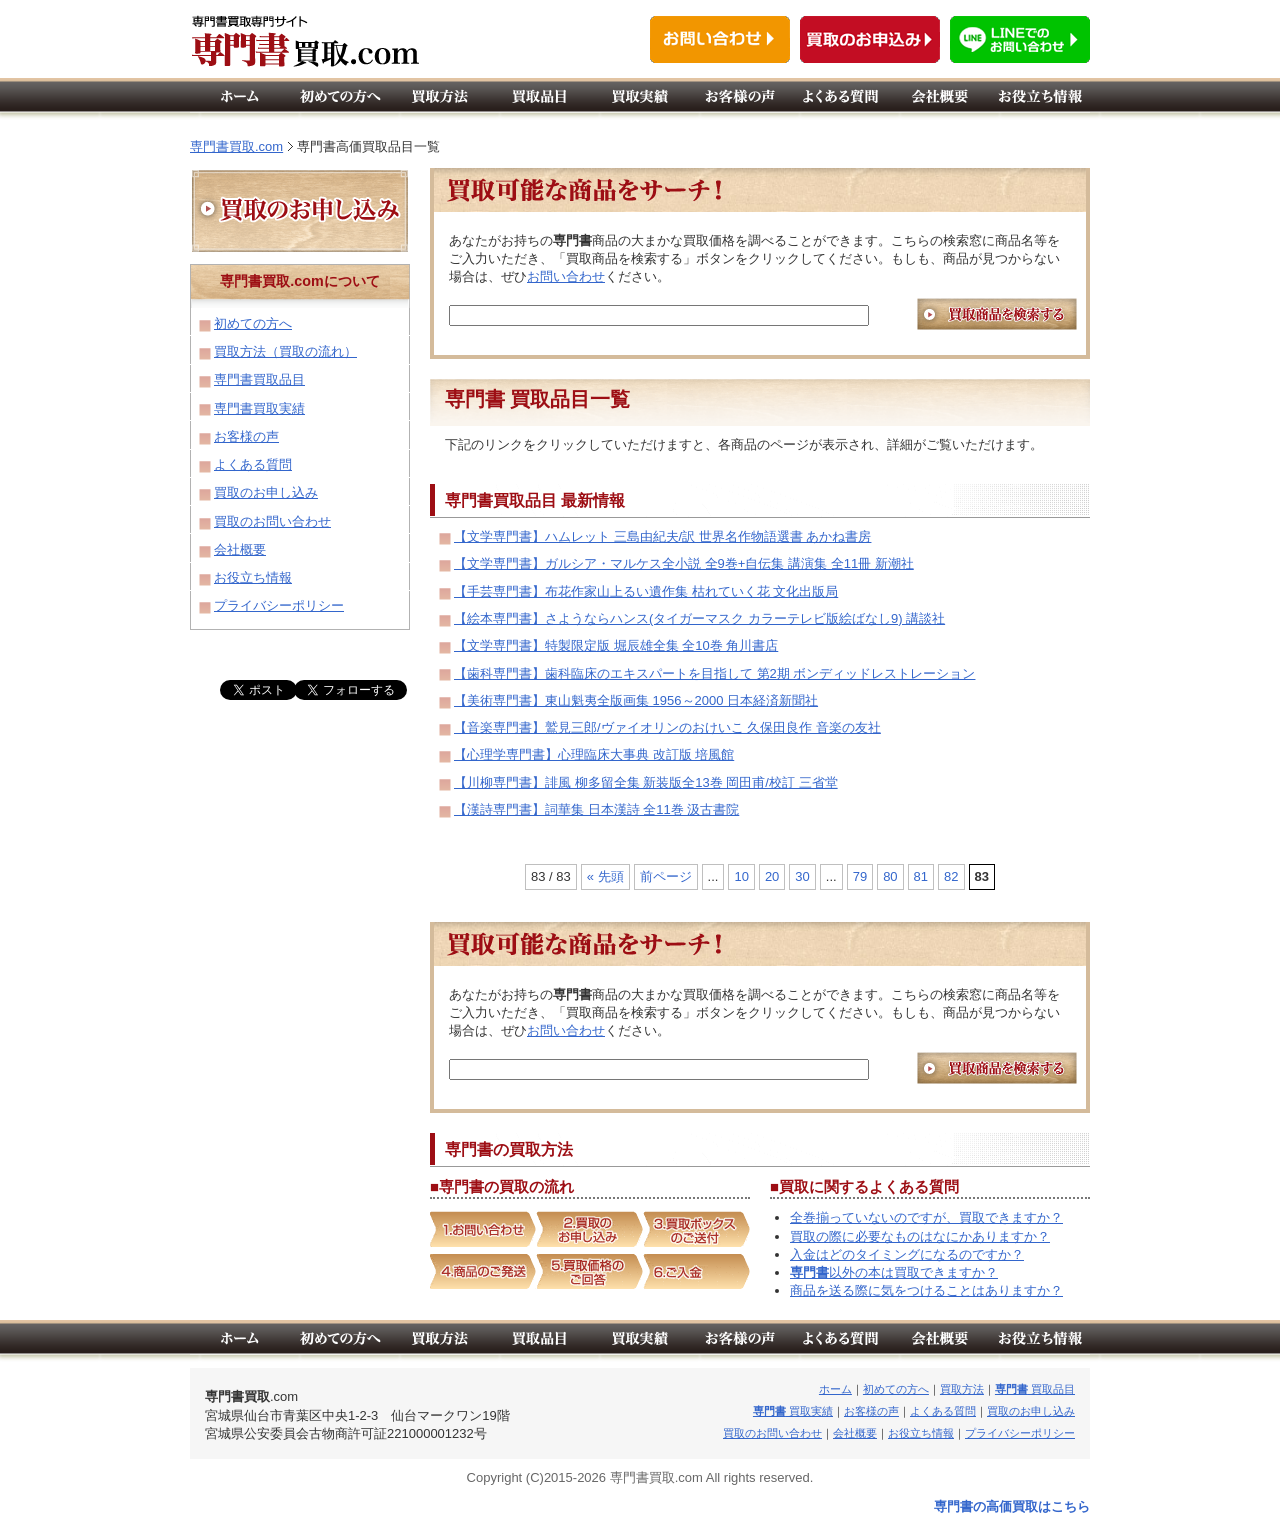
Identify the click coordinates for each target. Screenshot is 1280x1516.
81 (921, 876)
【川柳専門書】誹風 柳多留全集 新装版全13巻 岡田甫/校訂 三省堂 (646, 782)
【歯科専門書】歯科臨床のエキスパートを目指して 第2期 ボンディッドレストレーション (714, 673)
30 (802, 876)
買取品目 (1035, 1389)
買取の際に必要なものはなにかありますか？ (920, 1236)
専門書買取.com (236, 146)
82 (951, 876)
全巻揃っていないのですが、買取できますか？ (926, 1217)
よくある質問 (253, 464)
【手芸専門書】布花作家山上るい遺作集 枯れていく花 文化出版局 (646, 591)
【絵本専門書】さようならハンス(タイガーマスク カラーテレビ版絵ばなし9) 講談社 (699, 618)
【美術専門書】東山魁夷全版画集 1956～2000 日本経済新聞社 (636, 700)
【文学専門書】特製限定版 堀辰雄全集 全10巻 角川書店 (616, 645)
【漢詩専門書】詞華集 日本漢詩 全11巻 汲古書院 (596, 809)
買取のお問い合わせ (272, 521)
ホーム (835, 1389)
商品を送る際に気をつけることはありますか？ (926, 1290)
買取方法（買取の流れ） (285, 351)
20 (772, 876)
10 (741, 876)
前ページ (666, 876)
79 (860, 876)
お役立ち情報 (253, 577)
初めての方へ (253, 323)
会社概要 (240, 549)
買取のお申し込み (266, 492)
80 (890, 876)
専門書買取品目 (259, 379)
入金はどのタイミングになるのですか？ (907, 1254)
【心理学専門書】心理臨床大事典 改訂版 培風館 (594, 754)
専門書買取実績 (259, 408)
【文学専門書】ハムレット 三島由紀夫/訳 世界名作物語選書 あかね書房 (662, 536)
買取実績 (793, 1411)
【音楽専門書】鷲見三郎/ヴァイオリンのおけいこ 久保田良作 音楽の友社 (667, 727)
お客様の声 (246, 436)
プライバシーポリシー (279, 605)
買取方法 (962, 1389)
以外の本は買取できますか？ (894, 1272)
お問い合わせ (566, 276)
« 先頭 (605, 876)
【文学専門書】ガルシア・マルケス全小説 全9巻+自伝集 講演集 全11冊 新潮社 (684, 563)
